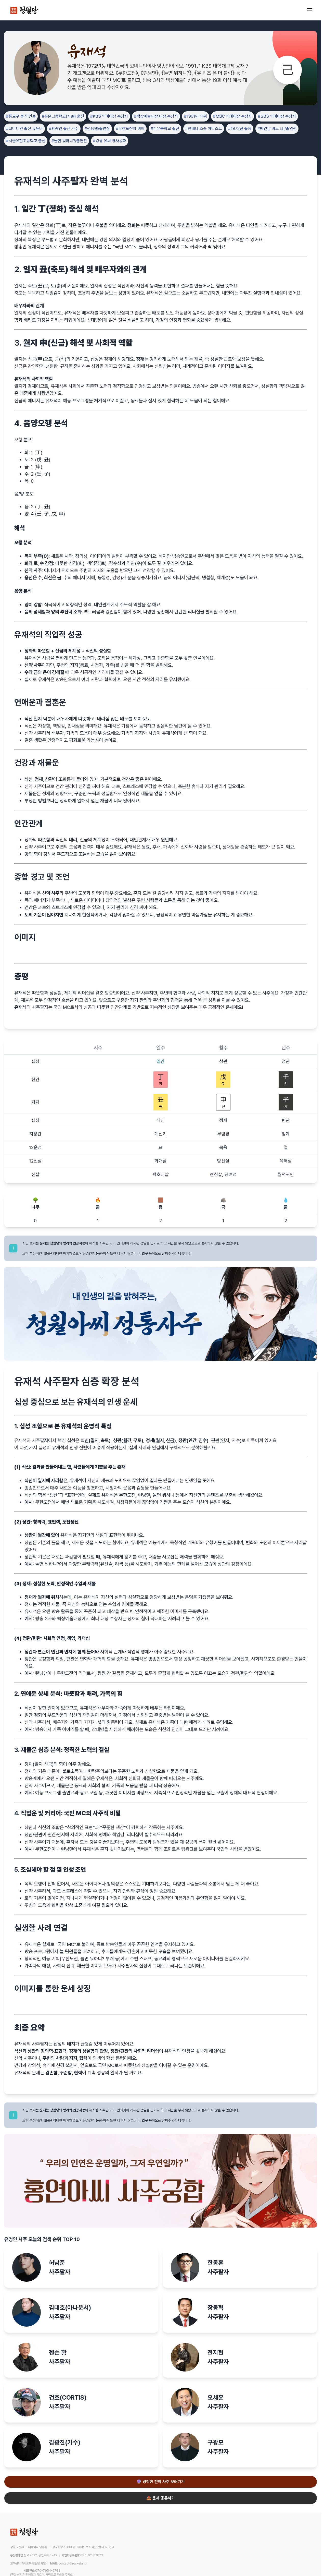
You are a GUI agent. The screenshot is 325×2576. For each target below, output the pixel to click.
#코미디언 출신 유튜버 (24, 128)
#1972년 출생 (239, 128)
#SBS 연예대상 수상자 (277, 116)
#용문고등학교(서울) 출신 (63, 116)
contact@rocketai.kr (72, 2563)
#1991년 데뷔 (195, 116)
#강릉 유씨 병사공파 (109, 140)
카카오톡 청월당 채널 (33, 2563)
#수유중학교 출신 (165, 128)
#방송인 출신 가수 (64, 128)
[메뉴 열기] (310, 10)
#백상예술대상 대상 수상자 (156, 116)
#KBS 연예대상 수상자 (109, 116)
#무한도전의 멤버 (130, 128)
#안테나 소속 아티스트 (203, 128)
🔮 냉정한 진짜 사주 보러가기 (160, 2481)
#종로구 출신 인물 (21, 116)
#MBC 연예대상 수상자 (232, 116)
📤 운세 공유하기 (160, 2498)
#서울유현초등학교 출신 (25, 140)
